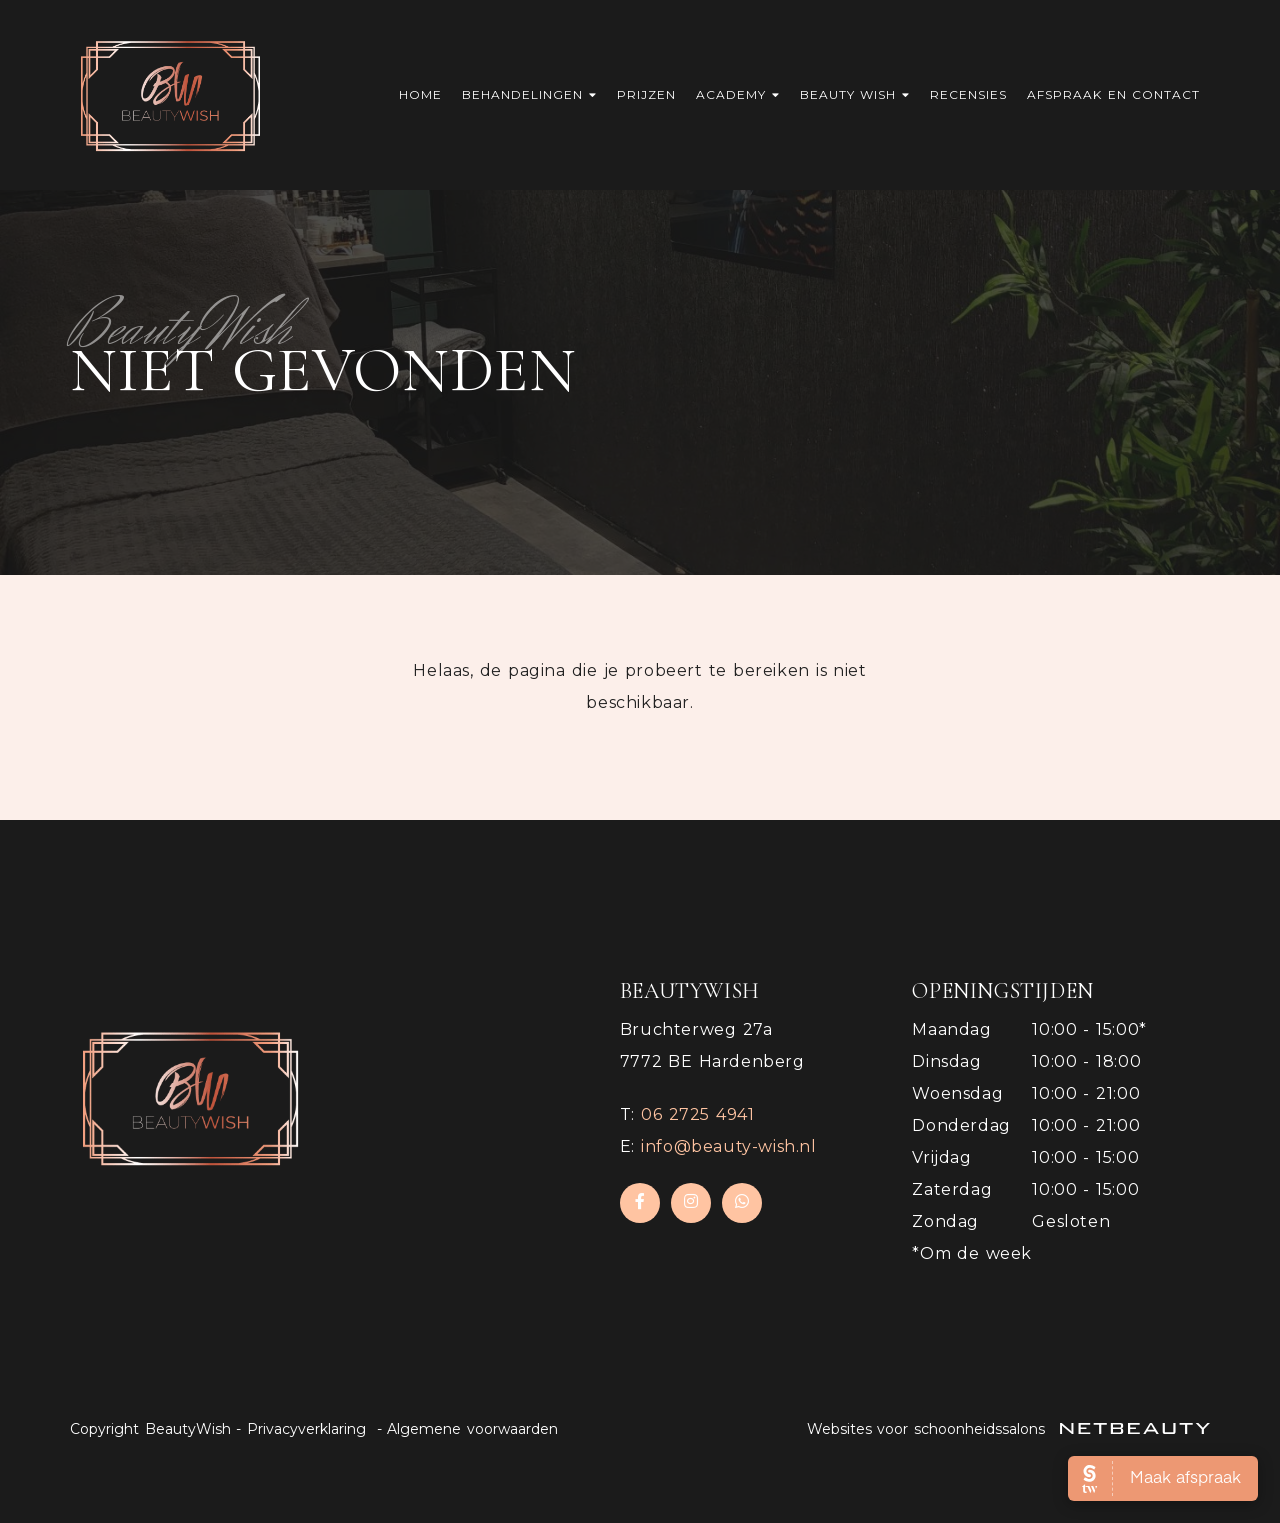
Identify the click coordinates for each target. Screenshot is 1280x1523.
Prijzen (646, 94)
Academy (738, 95)
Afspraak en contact (1113, 94)
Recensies (968, 94)
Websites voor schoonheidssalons (1009, 1429)
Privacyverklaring (306, 1429)
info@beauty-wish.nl (728, 1146)
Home (420, 94)
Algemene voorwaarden (472, 1429)
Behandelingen (529, 95)
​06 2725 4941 (697, 1114)
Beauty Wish (855, 95)
